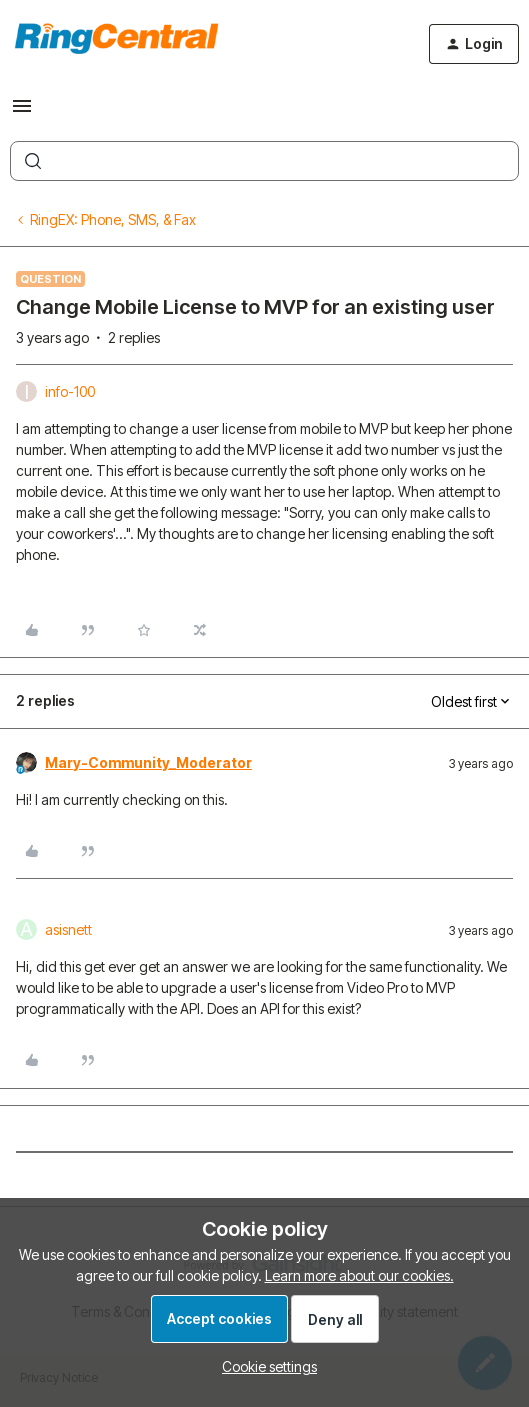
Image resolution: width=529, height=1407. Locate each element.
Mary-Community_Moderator (148, 762)
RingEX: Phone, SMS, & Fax (113, 219)
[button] (22, 112)
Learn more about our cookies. (359, 1275)
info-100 (70, 391)
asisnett (68, 929)
